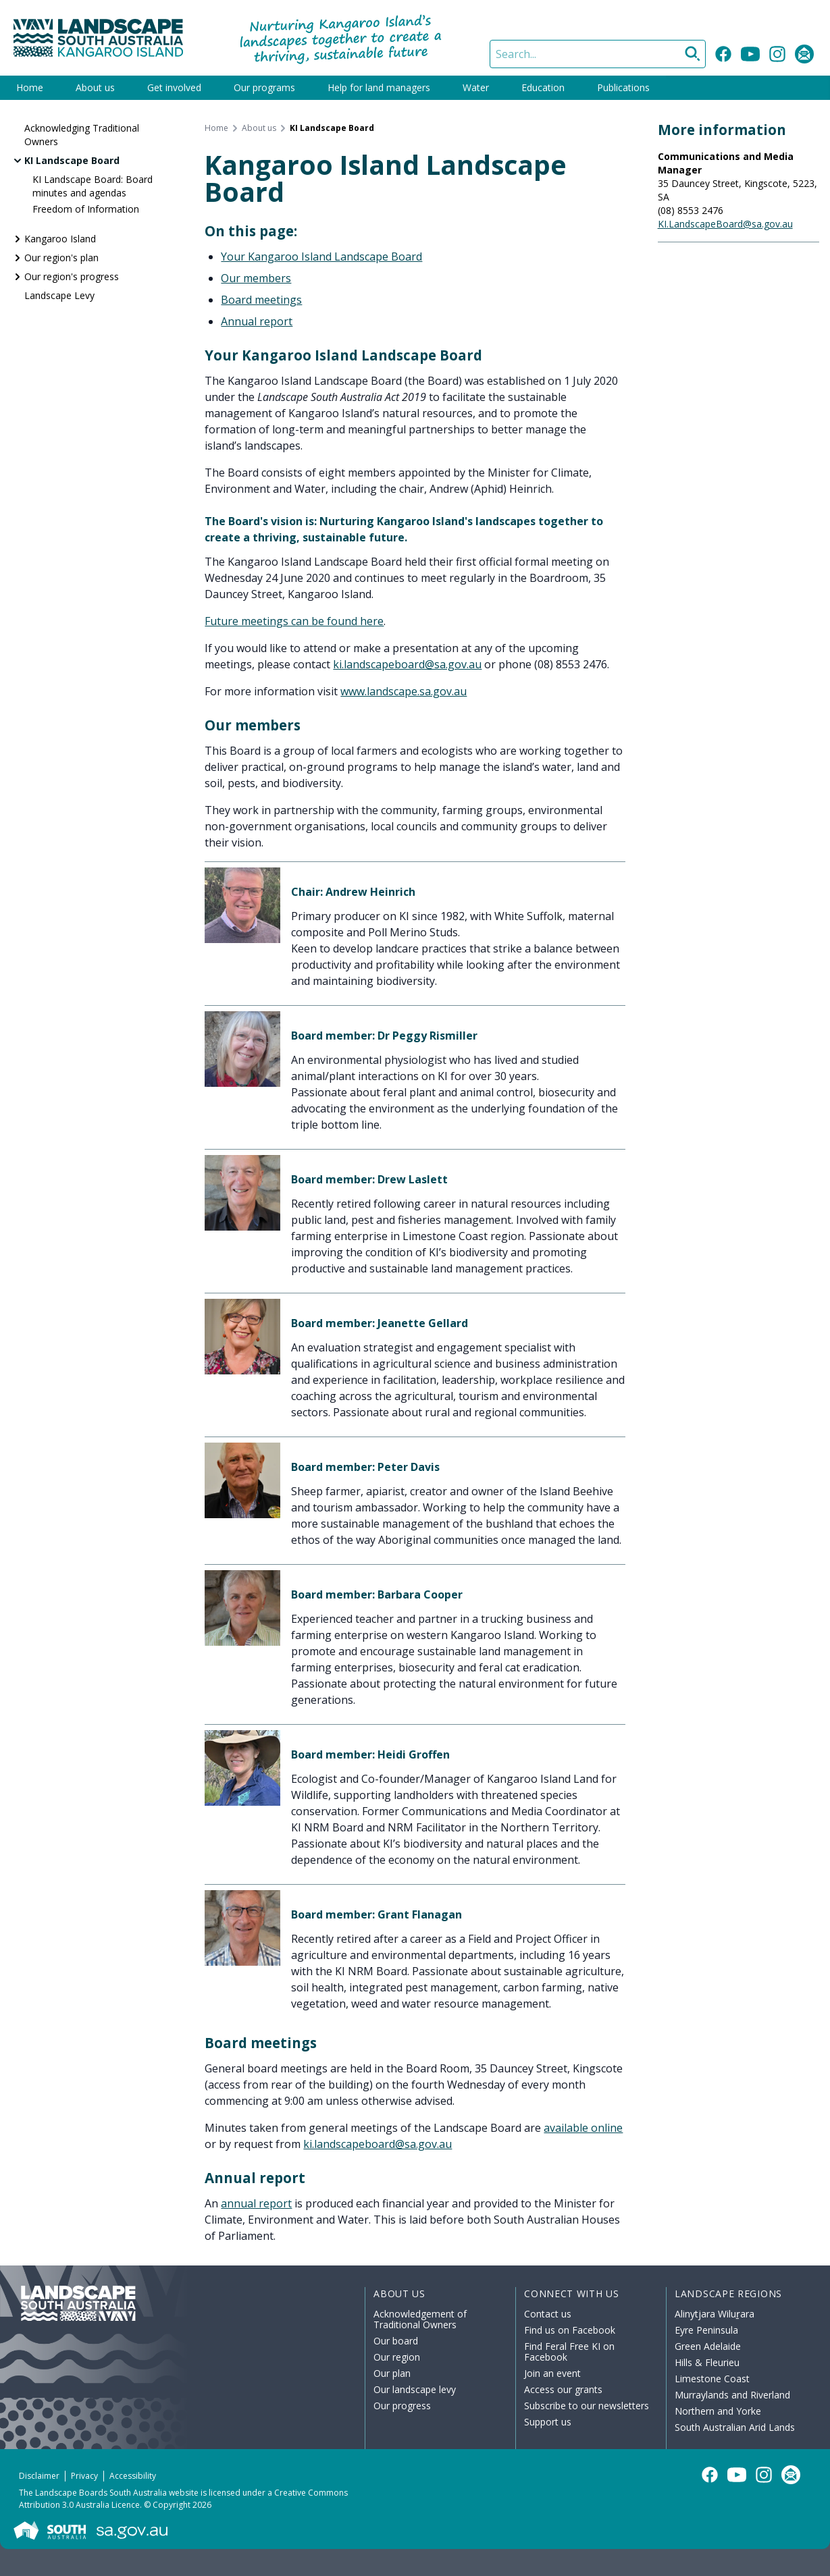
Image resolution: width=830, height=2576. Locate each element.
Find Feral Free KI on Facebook (569, 2351)
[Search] (598, 54)
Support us (547, 2421)
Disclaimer (39, 2475)
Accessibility (132, 2475)
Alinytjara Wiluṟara (714, 2313)
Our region (396, 2357)
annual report (256, 2203)
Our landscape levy (414, 2389)
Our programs (264, 87)
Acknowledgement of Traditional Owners (420, 2319)
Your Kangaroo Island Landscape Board (321, 256)
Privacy (84, 2475)
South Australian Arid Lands (735, 2427)
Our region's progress (71, 276)
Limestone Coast (712, 2378)
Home (29, 87)
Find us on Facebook (569, 2330)
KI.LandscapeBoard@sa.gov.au (725, 223)
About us (95, 87)
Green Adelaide (708, 2346)
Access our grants (563, 2389)
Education (543, 87)
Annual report (256, 321)
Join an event (552, 2373)
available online (583, 2127)
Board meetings (261, 299)
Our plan (392, 2373)
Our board (395, 2340)
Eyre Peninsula (706, 2330)
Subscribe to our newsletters (586, 2405)
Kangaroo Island (60, 238)
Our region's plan (61, 257)
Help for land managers (379, 87)
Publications (623, 87)
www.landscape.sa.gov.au (403, 691)
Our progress (402, 2405)
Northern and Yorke (718, 2411)
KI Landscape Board (72, 160)
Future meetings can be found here (294, 621)
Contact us (547, 2313)
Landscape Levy (59, 295)
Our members (256, 278)
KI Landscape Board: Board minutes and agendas (92, 186)
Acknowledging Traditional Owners (81, 135)
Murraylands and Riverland (732, 2394)
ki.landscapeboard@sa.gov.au (407, 664)
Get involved (174, 87)
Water (476, 87)
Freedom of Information (85, 209)
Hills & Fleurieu (707, 2362)
